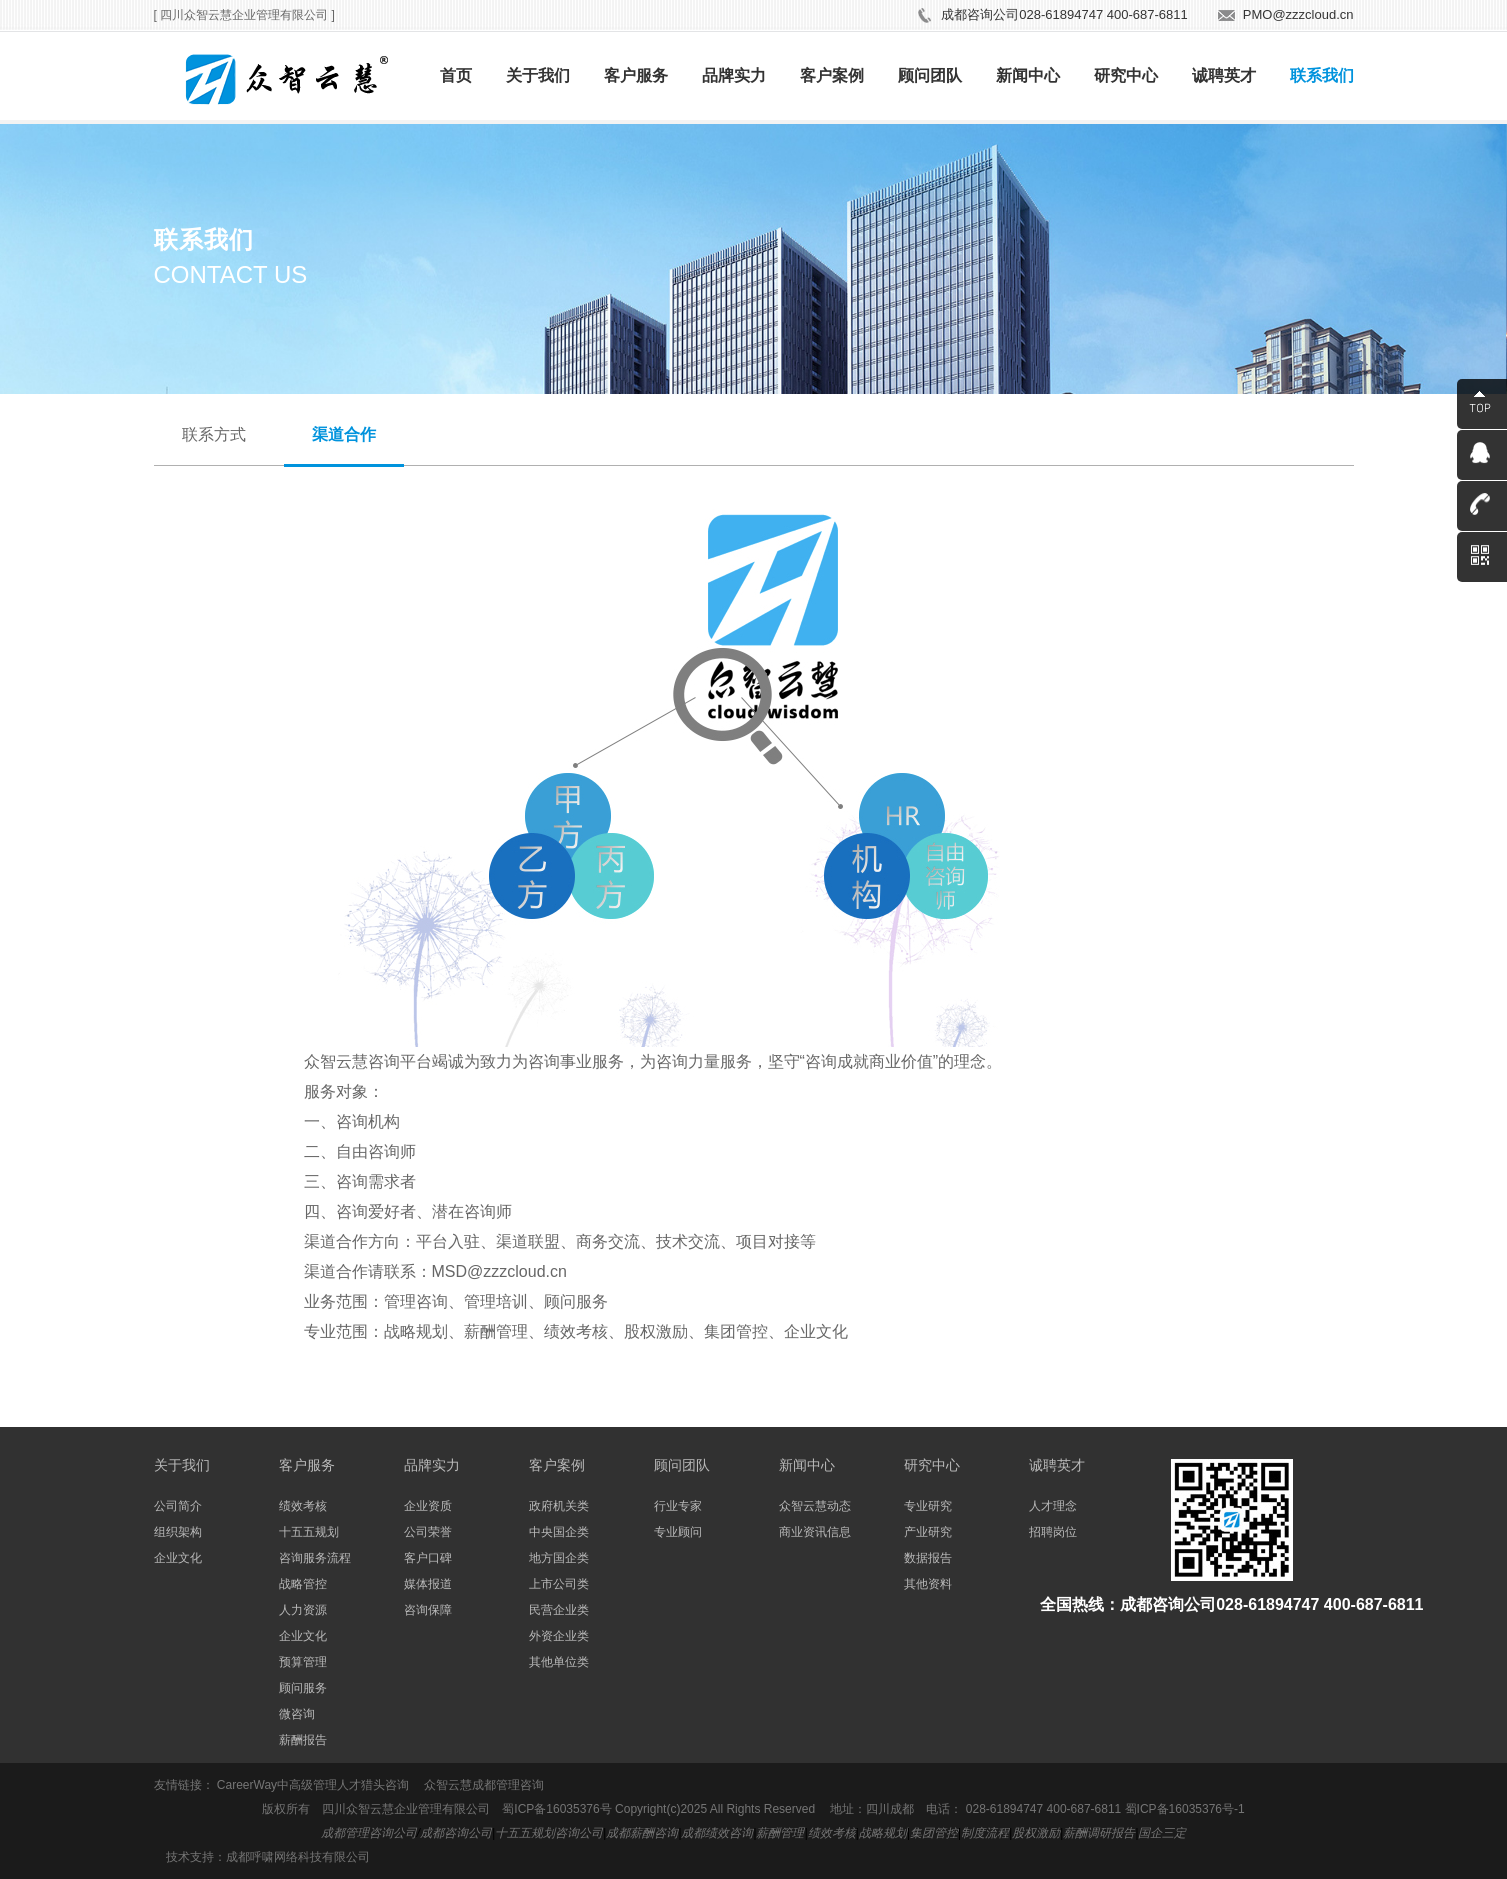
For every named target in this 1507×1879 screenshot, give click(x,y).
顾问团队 (930, 75)
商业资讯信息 (815, 1532)
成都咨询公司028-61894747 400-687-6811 (1064, 14)
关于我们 (538, 75)
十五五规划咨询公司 (549, 1833)
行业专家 (678, 1506)
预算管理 (303, 1662)
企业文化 (178, 1558)
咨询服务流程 (315, 1558)
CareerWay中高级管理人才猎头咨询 (313, 1785)
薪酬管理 (780, 1833)
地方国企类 (559, 1558)
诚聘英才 (1224, 75)
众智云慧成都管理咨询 (484, 1785)
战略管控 (303, 1584)
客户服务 (636, 75)
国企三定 (1162, 1833)
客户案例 (832, 75)
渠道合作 (344, 434)
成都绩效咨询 (717, 1833)
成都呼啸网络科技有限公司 (298, 1857)
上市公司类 (559, 1584)
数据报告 (928, 1558)
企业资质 (428, 1506)
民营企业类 (559, 1610)
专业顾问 (678, 1532)
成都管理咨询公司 (369, 1833)
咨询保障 (428, 1610)
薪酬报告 (303, 1740)
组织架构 (178, 1532)
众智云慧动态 (815, 1506)
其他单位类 (559, 1662)
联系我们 (1322, 75)
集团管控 (934, 1833)
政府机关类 (559, 1506)
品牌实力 (734, 75)
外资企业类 (559, 1636)
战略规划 (883, 1833)
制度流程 (985, 1833)
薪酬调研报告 (1099, 1833)
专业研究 (928, 1506)
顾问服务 (303, 1688)
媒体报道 (428, 1584)
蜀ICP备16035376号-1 (1185, 1809)
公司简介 (178, 1506)
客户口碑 (428, 1558)
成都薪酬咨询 (642, 1833)
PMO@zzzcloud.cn (1298, 14)
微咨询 (297, 1714)
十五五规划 (309, 1532)
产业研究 (928, 1532)
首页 (456, 75)
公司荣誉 (428, 1532)
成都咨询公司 (456, 1833)
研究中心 (1126, 75)
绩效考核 (303, 1506)
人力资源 (303, 1610)
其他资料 (928, 1584)
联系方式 (214, 434)
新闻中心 (1028, 75)
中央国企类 (559, 1532)
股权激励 (1036, 1833)
